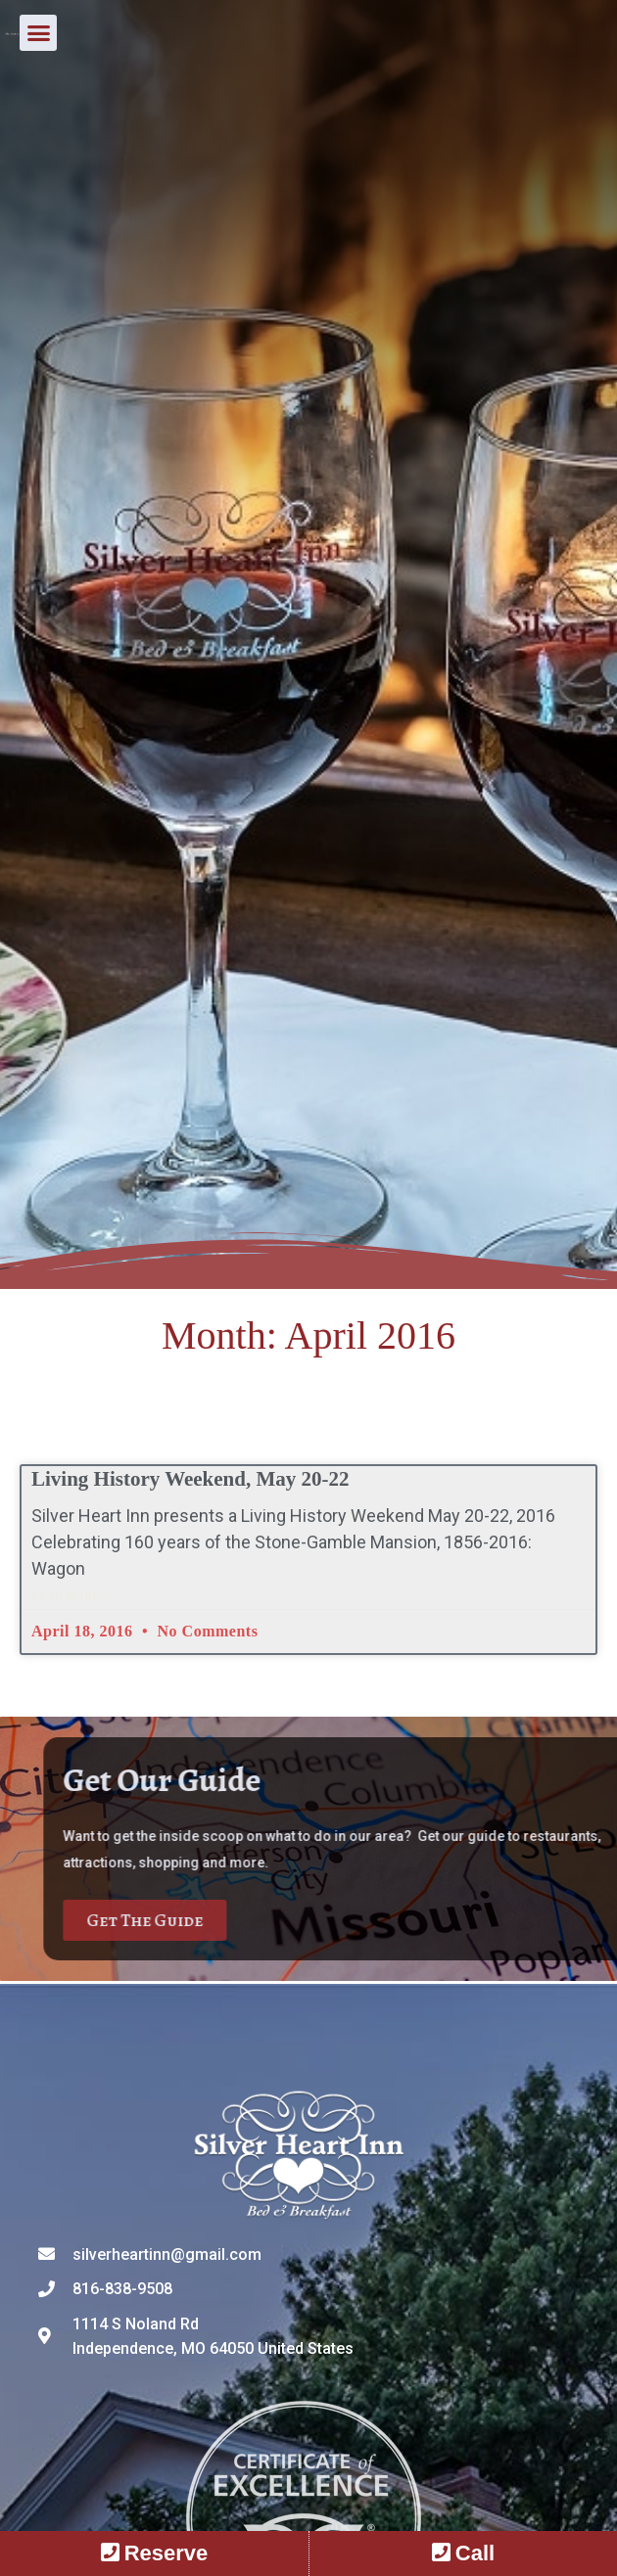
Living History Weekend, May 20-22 (190, 1479)
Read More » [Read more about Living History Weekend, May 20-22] (69, 1595)
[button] (584, 44)
